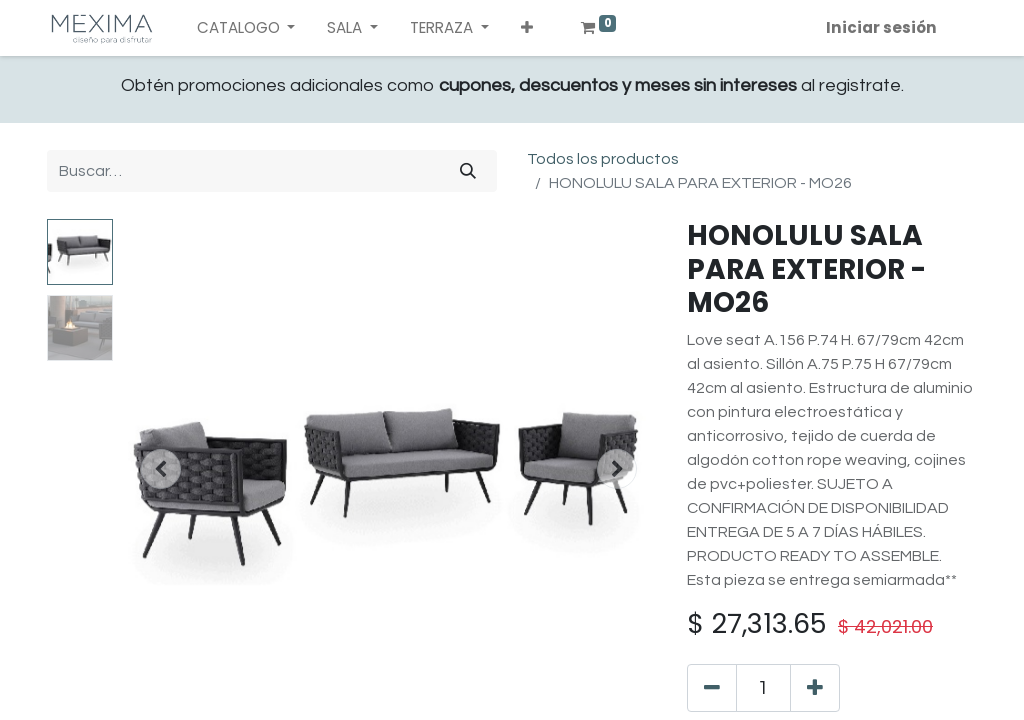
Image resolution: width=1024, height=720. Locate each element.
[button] (527, 28)
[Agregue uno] (815, 688)
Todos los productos (603, 159)
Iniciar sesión (881, 27)
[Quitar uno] (712, 688)
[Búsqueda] (468, 171)
